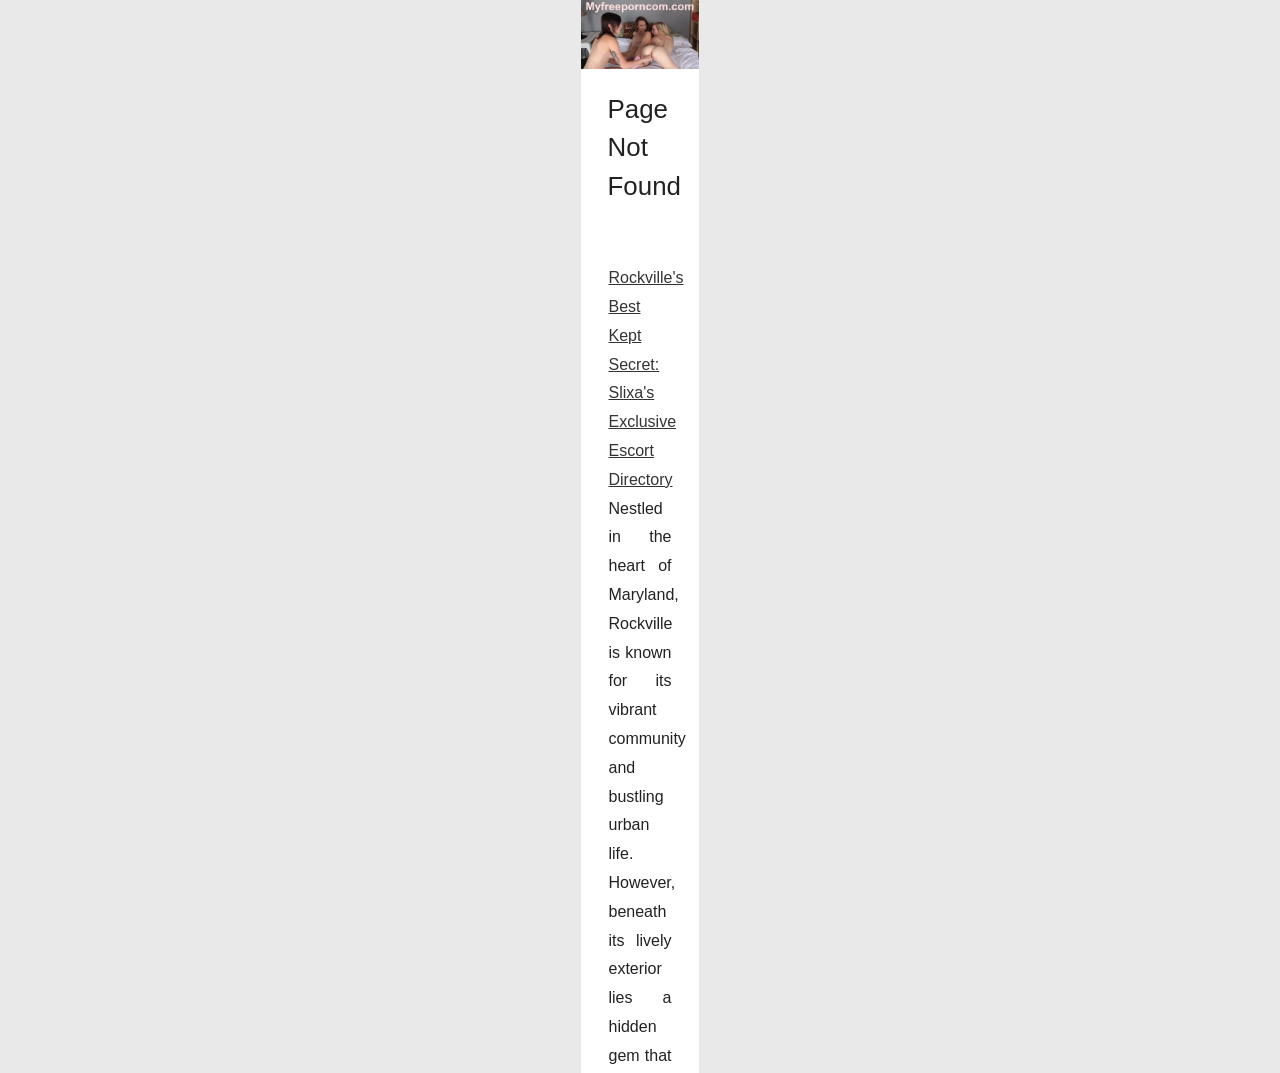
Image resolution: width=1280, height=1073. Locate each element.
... (912, 975)
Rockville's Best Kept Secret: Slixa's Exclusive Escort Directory (272, 860)
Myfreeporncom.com (143, 1051)
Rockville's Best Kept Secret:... (1063, 827)
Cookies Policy (247, 1051)
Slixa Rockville (718, 918)
